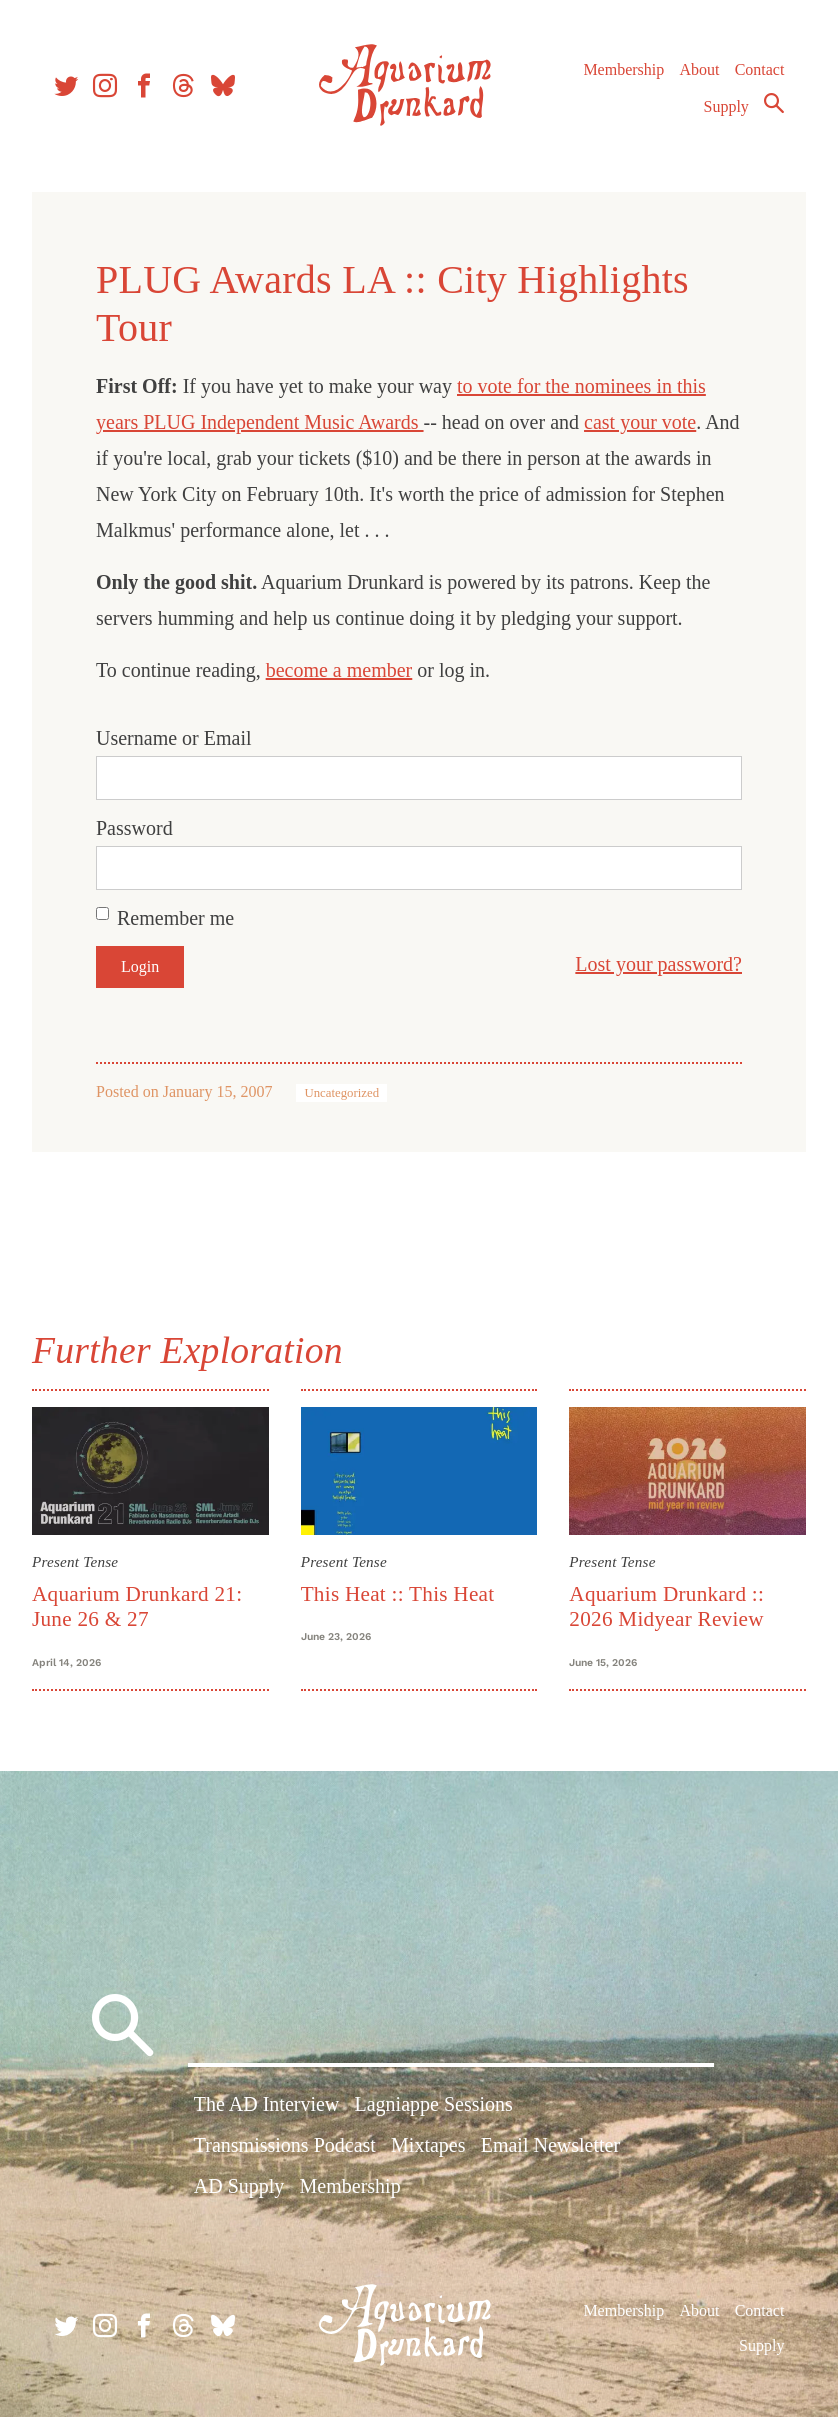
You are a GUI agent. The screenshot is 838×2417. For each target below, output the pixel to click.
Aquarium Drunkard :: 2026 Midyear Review (666, 1606)
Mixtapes (428, 2145)
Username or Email (174, 738)
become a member (339, 670)
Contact (760, 69)
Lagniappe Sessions (433, 2104)
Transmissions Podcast (285, 2145)
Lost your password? (658, 964)
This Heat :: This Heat (398, 1594)
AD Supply (239, 2186)
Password (134, 828)
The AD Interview (267, 2104)
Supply (726, 106)
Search (774, 103)
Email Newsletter (550, 2145)
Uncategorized (341, 1093)
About (699, 69)
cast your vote (640, 422)
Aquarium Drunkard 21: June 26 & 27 (137, 1606)
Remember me (175, 918)
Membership (623, 69)
